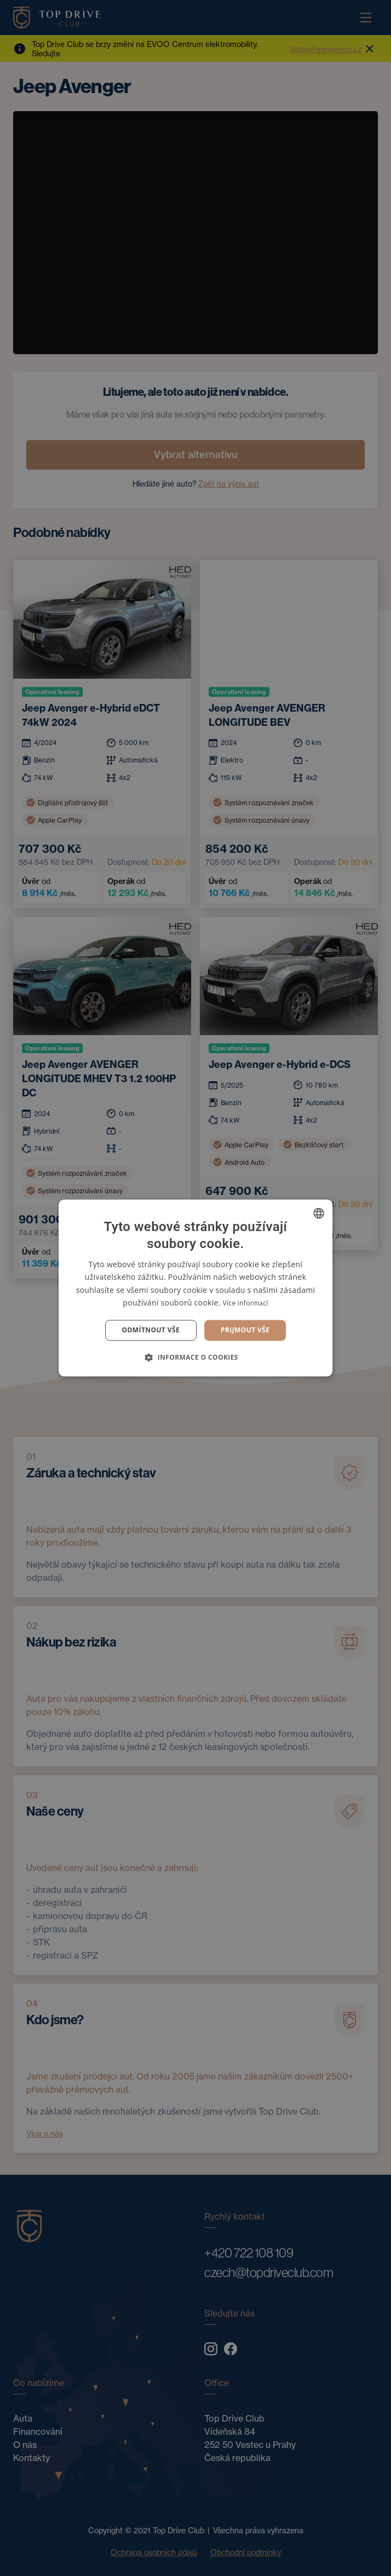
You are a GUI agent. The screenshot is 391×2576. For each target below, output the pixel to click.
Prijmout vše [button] (245, 1330)
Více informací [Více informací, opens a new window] (245, 1303)
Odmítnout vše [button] (151, 1330)
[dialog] (195, 1288)
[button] (195, 1357)
